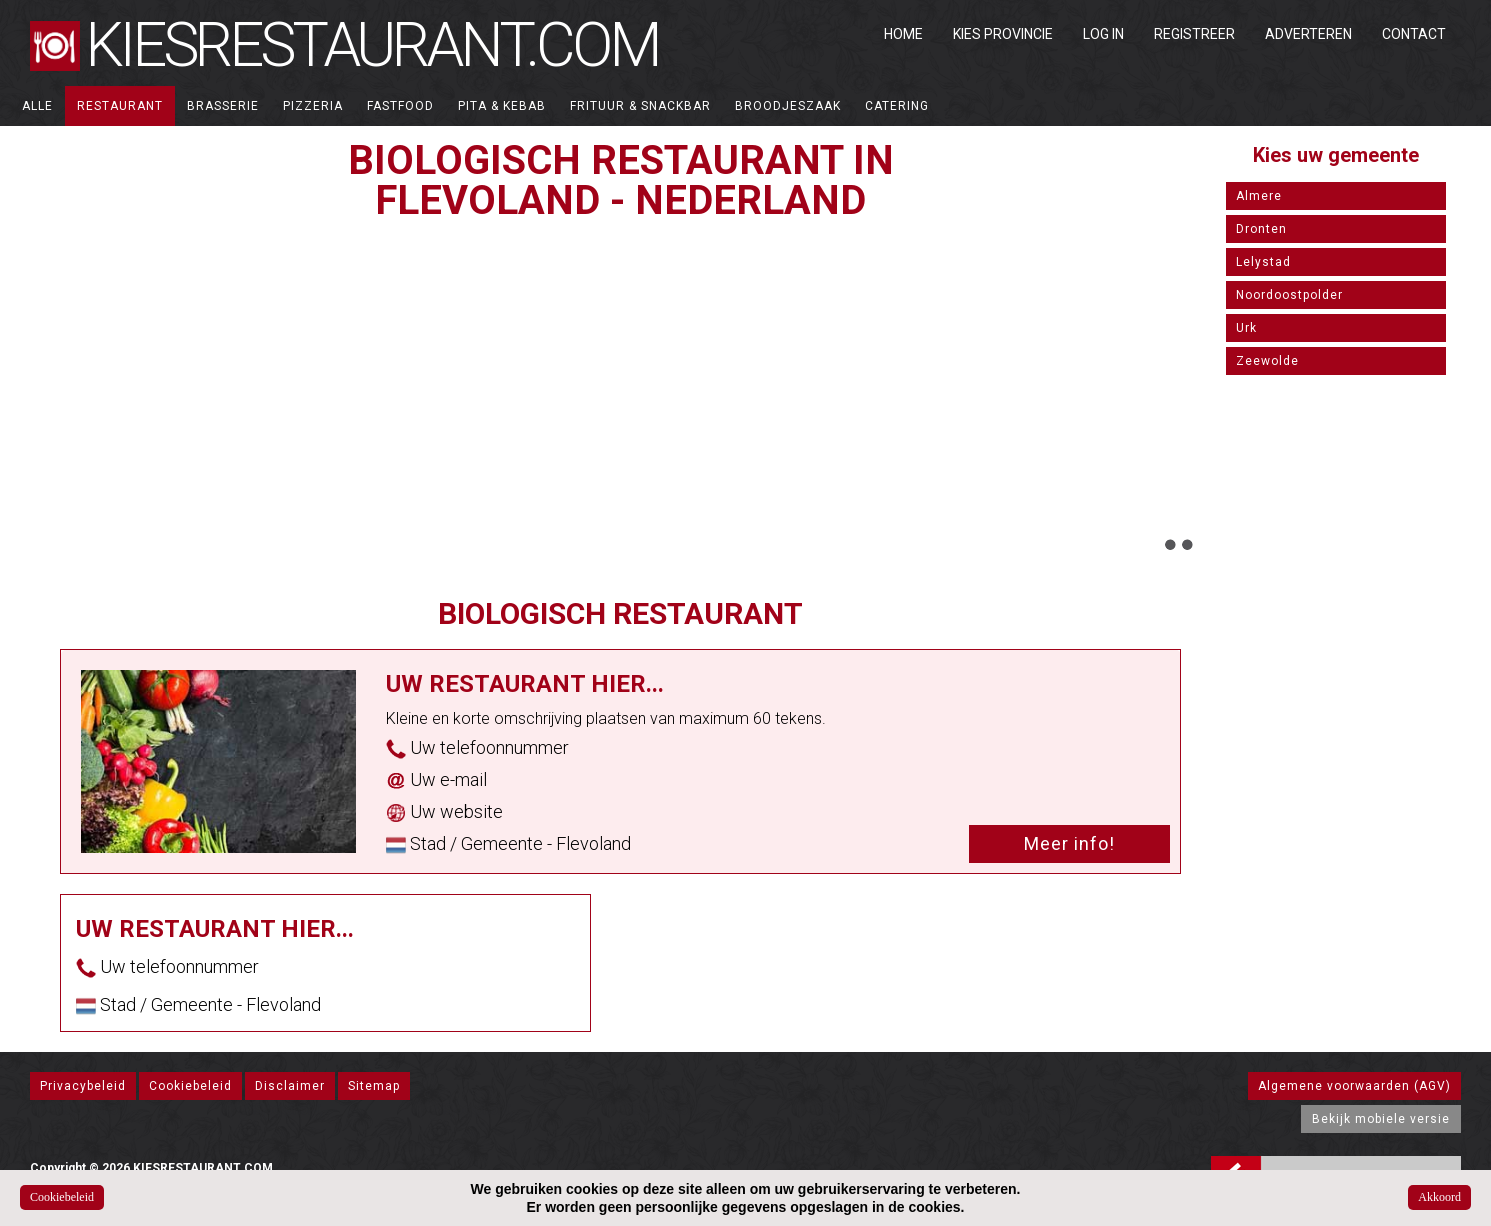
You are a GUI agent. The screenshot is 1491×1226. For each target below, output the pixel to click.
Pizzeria (313, 106)
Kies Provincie (1003, 34)
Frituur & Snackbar (640, 106)
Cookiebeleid (190, 1086)
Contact (1414, 34)
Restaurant (120, 106)
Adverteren (1308, 34)
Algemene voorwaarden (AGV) (1354, 1086)
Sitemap (374, 1086)
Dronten (1261, 229)
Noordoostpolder (1289, 295)
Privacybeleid (83, 1086)
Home (903, 34)
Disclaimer (290, 1086)
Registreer (1194, 34)
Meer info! (1069, 843)
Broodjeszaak (788, 106)
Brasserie (223, 106)
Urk (1246, 328)
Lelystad (1263, 262)
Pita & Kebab (502, 106)
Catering (897, 106)
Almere (1259, 196)
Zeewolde (1267, 361)
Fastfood (400, 106)
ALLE (37, 106)
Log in (1103, 34)
